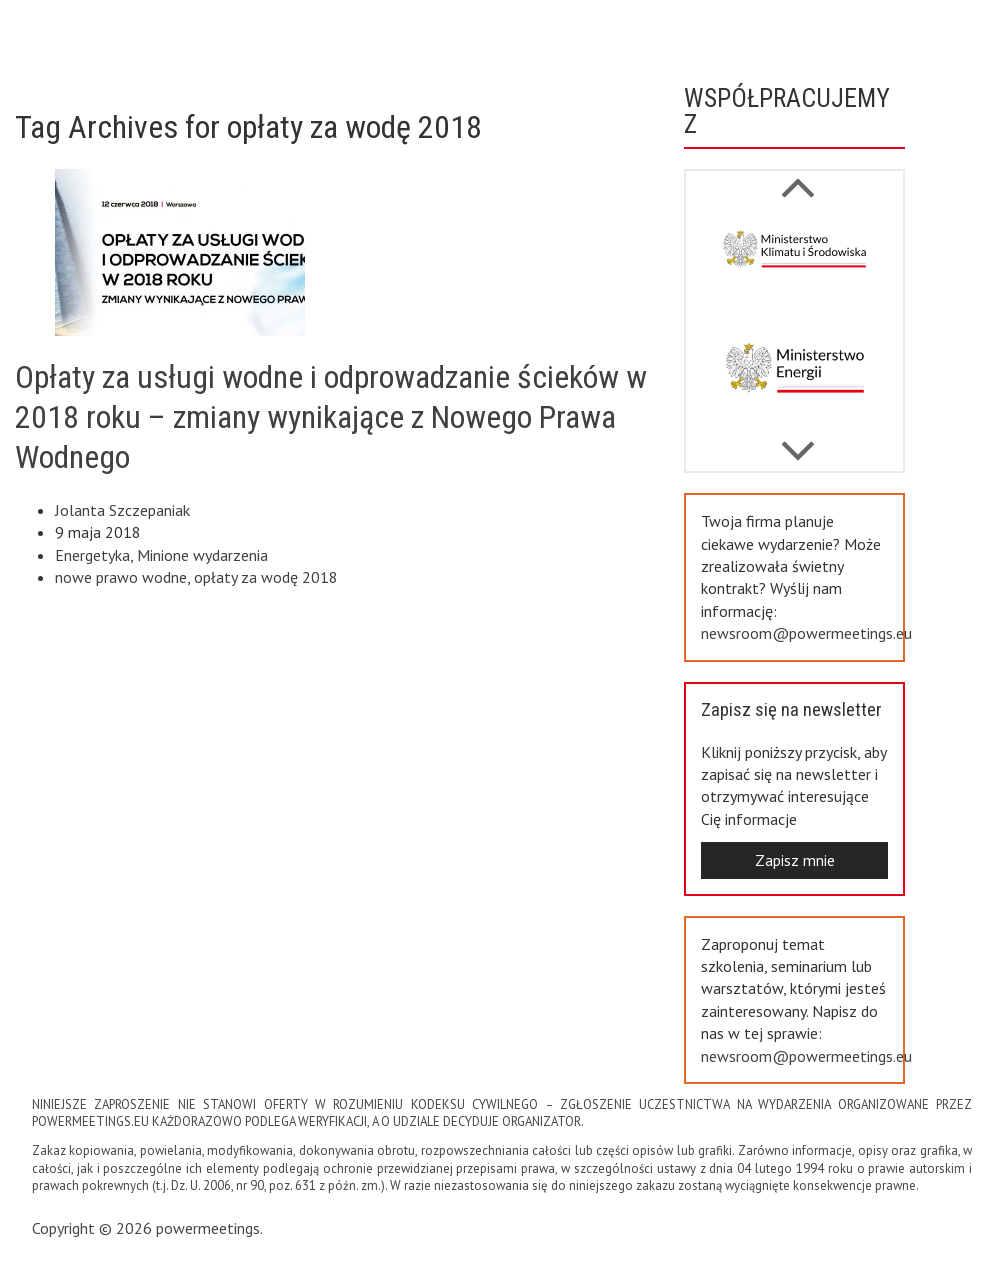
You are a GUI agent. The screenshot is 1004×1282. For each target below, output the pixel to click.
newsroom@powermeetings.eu (806, 633)
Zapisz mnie (795, 860)
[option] (794, 266)
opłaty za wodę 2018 (266, 577)
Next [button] (797, 177)
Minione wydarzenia (202, 555)
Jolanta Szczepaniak (122, 510)
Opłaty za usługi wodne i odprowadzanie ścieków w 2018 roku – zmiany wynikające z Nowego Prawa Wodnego (331, 417)
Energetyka (92, 555)
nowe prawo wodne (121, 577)
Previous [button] (797, 441)
